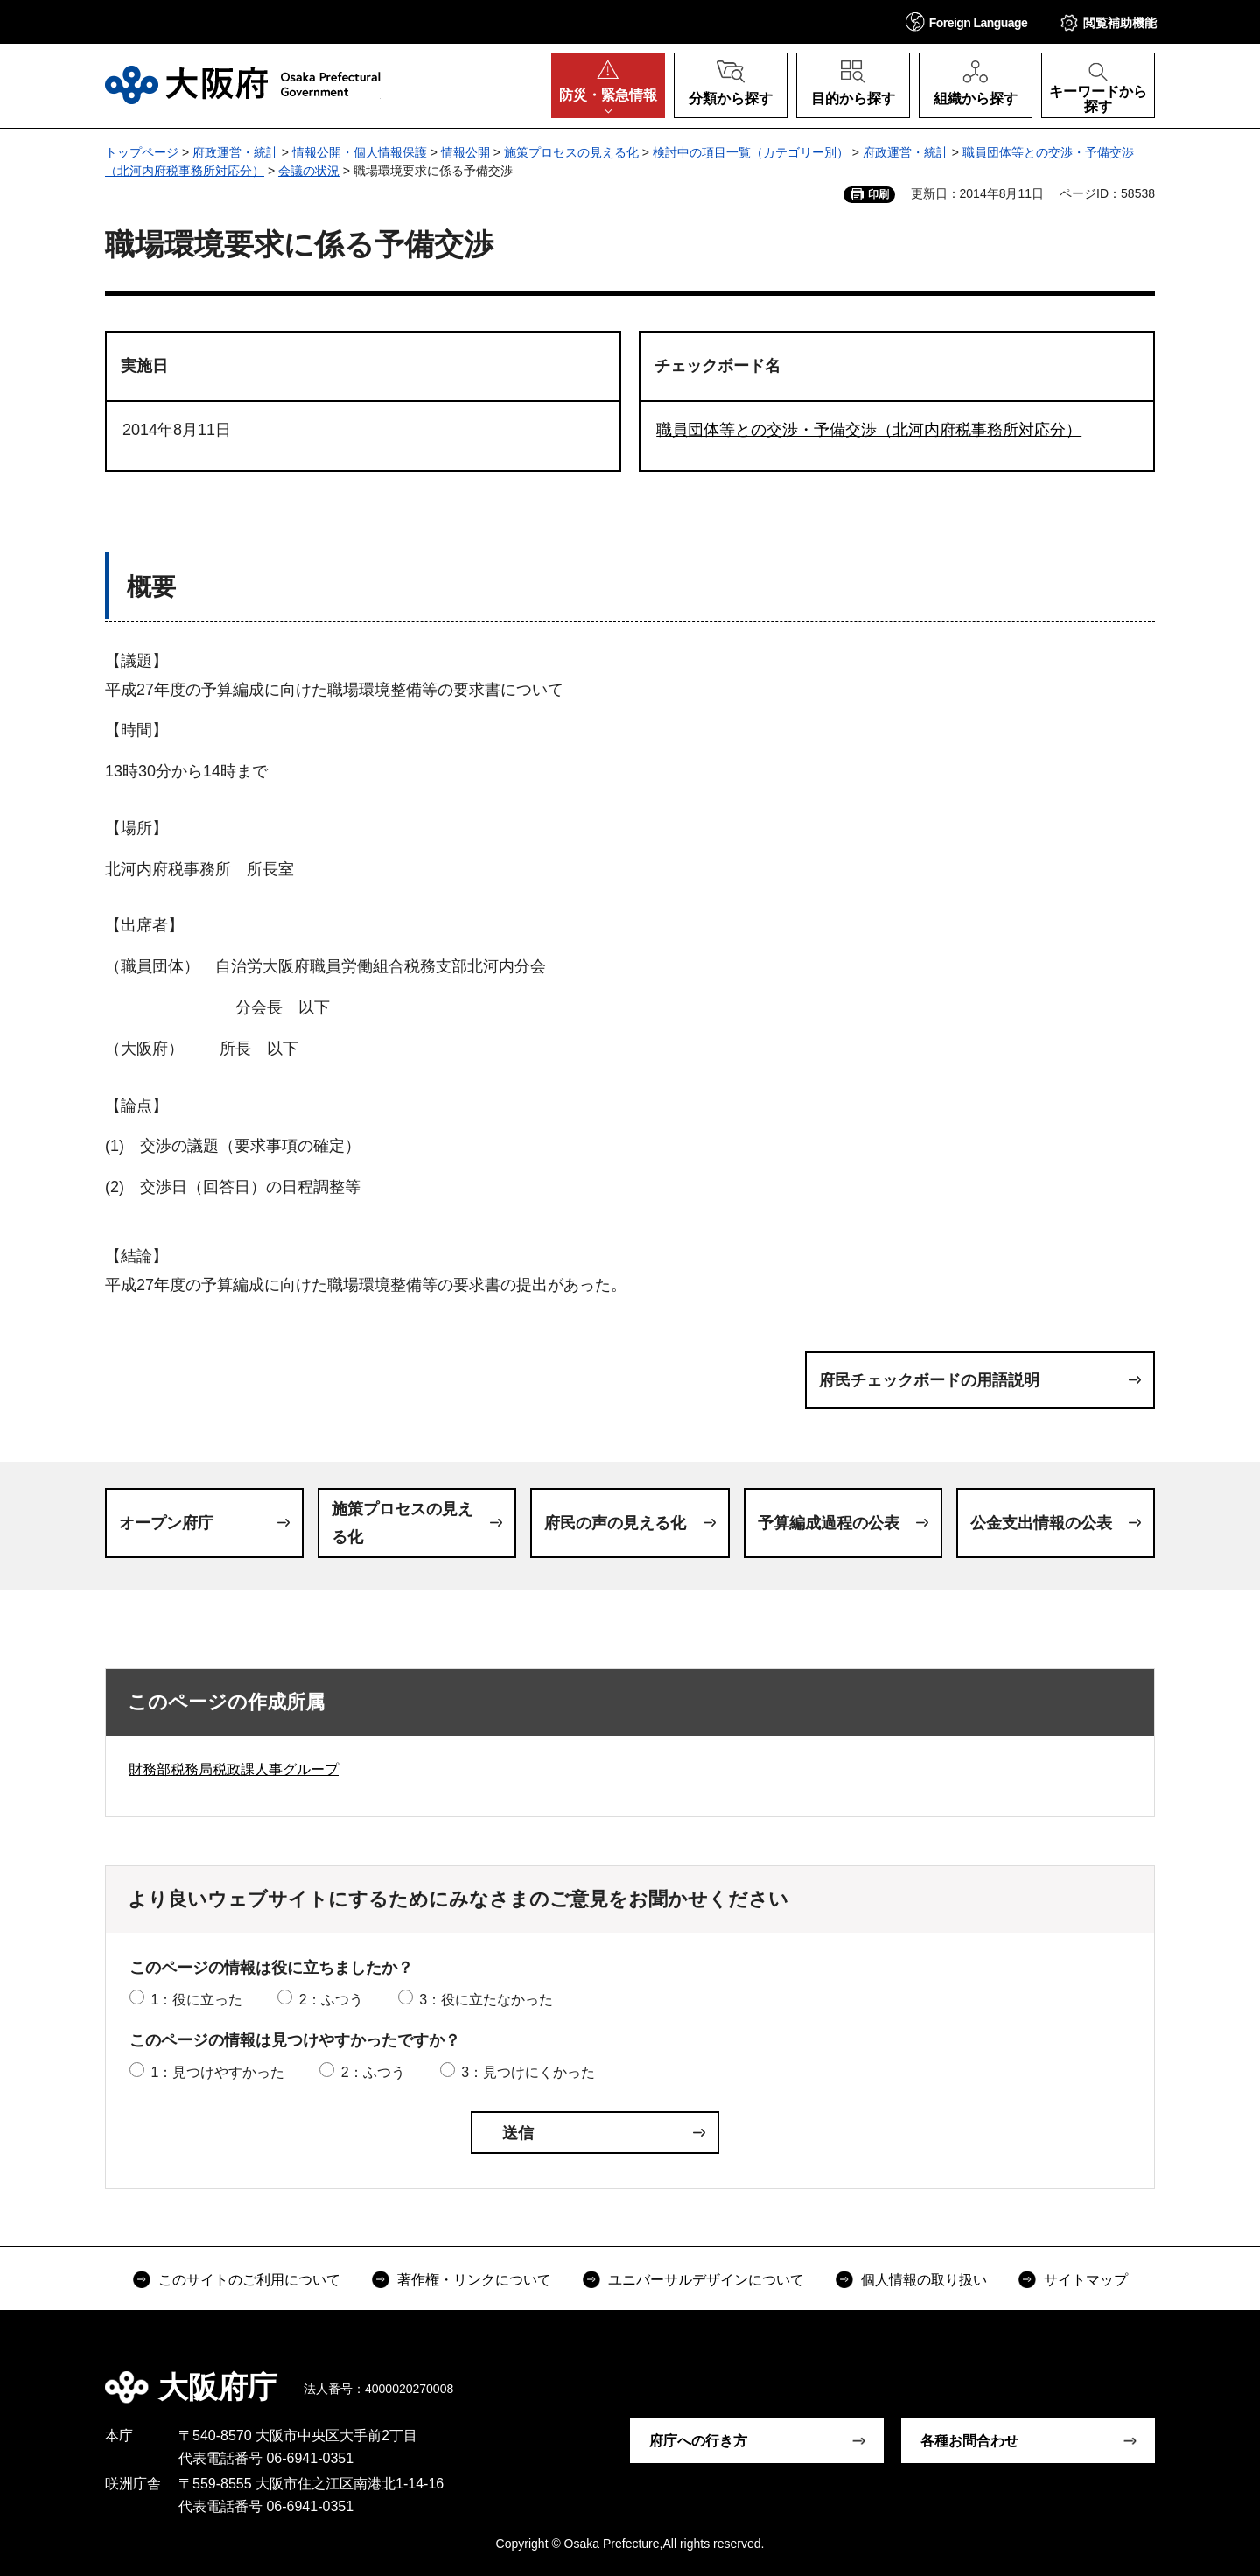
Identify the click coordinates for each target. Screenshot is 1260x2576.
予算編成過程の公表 (829, 1523)
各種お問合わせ (969, 2440)
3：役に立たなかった (486, 1999)
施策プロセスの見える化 (571, 152)
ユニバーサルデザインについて (706, 2279)
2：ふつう (331, 1999)
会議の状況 (309, 171)
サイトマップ (1086, 2279)
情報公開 (465, 152)
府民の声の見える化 (615, 1523)
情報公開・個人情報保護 (359, 152)
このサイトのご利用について (249, 2279)
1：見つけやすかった (217, 2072)
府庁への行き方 (698, 2440)
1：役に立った (196, 1999)
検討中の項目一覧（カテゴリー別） (751, 152)
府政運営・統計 (235, 152)
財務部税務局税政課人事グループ (234, 1769)
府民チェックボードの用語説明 (929, 1380)
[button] (967, 21)
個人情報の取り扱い (924, 2279)
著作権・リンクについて (474, 2279)
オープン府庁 (166, 1523)
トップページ (141, 152)
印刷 (878, 194)
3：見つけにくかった (528, 2072)
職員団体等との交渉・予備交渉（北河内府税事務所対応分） (869, 430)
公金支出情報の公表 (1041, 1523)
